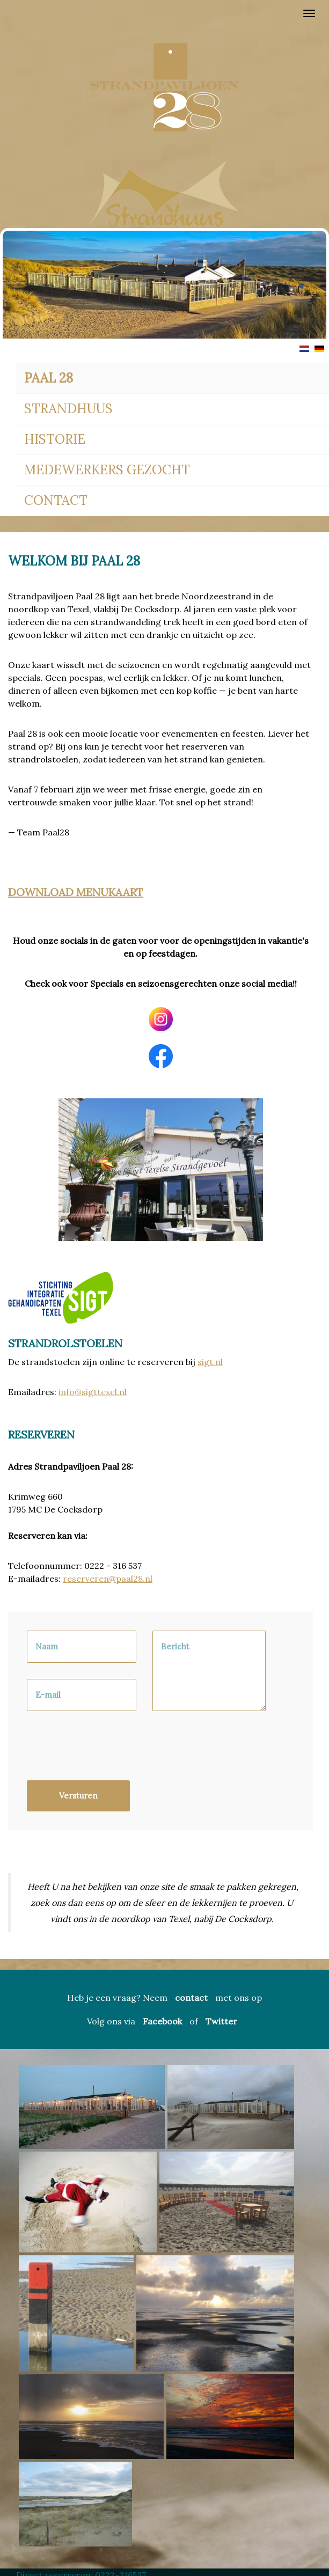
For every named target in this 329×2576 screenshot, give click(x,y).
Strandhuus (68, 408)
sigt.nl (210, 1361)
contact (191, 1997)
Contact (55, 500)
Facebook (162, 2021)
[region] (164, 142)
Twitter (221, 2021)
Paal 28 (48, 378)
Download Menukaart (75, 892)
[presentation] (108, 1751)
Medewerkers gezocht (107, 469)
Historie (54, 439)
